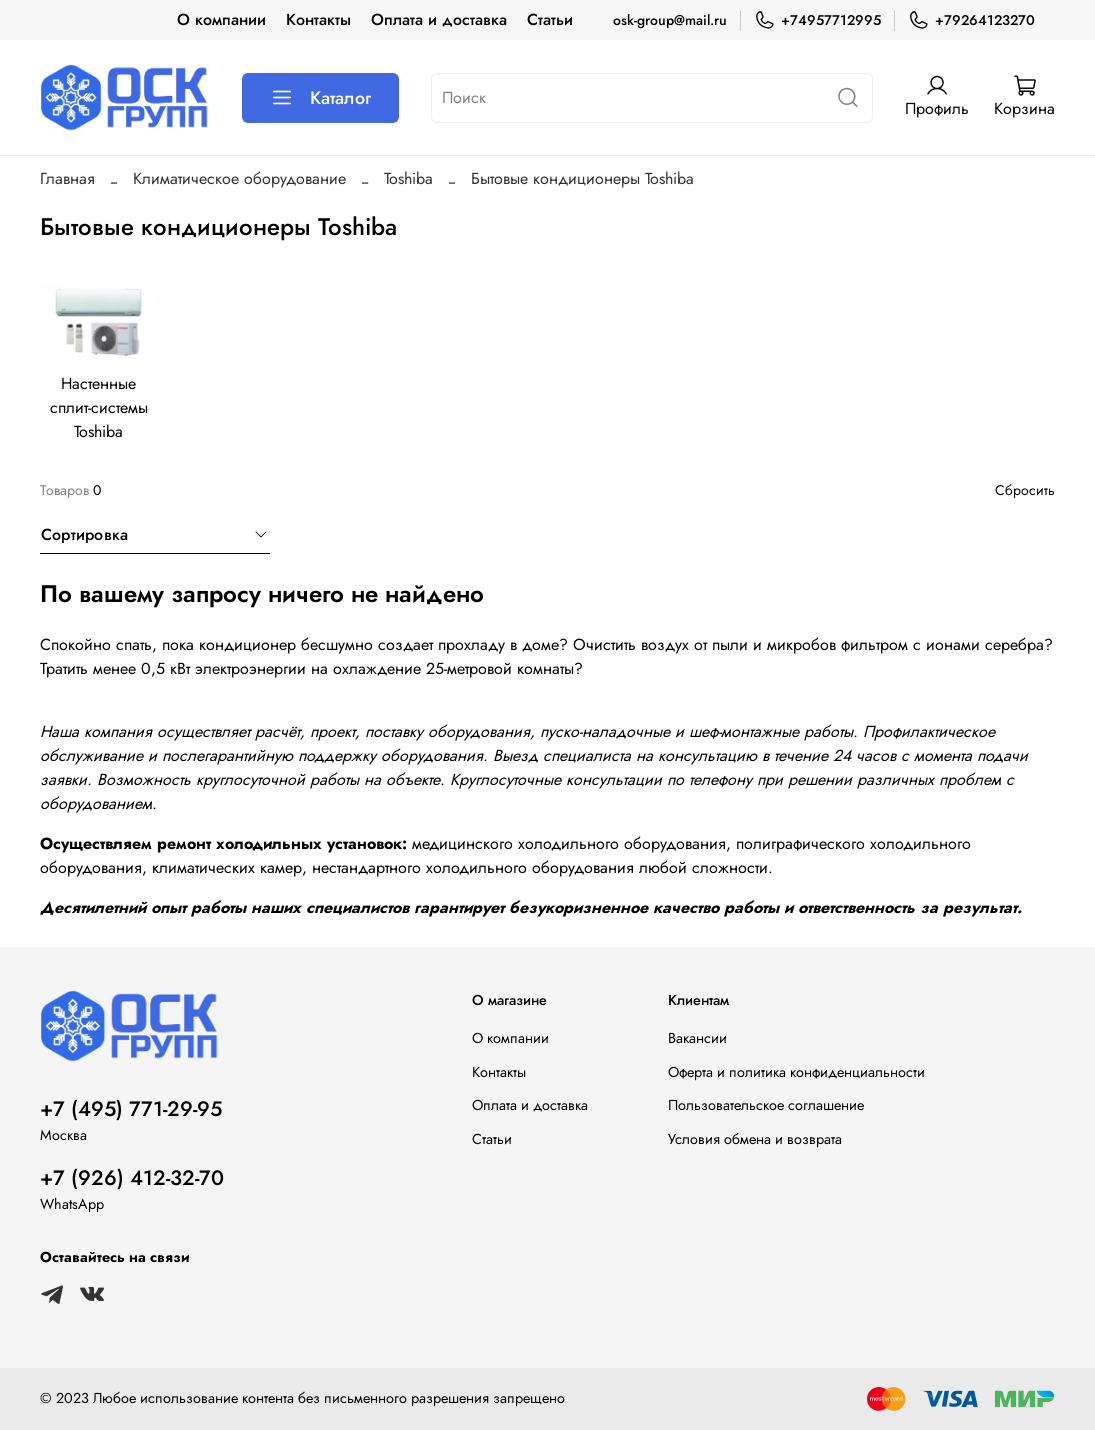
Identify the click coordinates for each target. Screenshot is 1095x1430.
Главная (67, 178)
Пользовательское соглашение (766, 1105)
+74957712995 (817, 20)
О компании (221, 19)
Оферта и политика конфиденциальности (796, 1072)
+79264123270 (971, 20)
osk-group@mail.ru (670, 20)
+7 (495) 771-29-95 (131, 1109)
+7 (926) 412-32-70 (132, 1178)
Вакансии (697, 1038)
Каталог (320, 98)
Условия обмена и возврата (755, 1139)
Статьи (550, 19)
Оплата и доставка (439, 19)
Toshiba (408, 178)
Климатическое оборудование (239, 178)
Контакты (318, 19)
